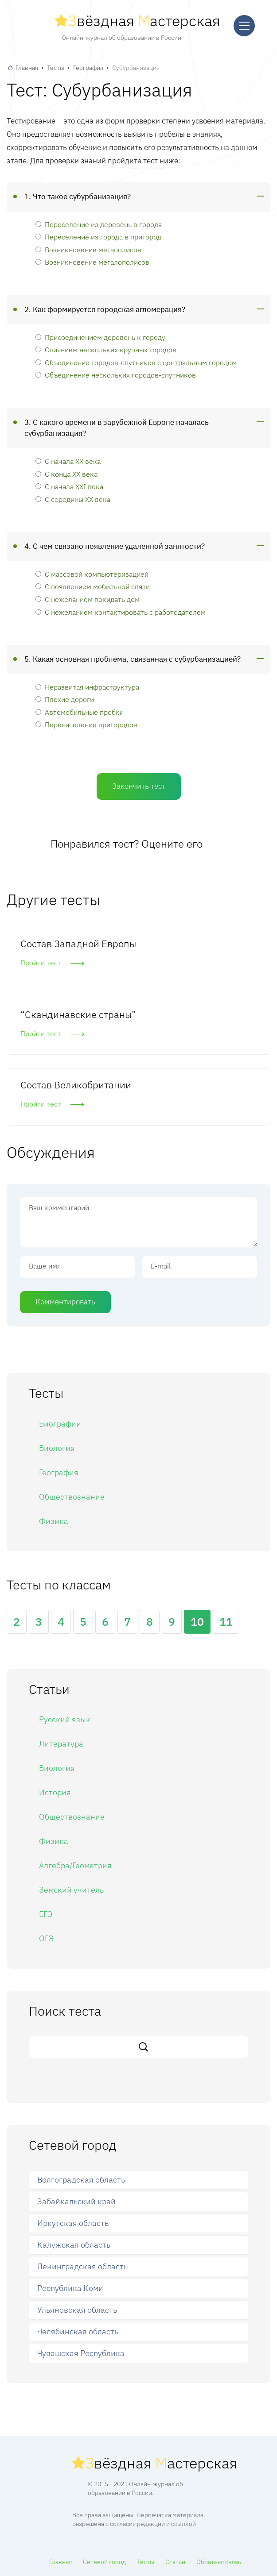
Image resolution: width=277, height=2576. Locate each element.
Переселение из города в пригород (98, 236)
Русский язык (64, 1719)
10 (197, 1621)
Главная (27, 68)
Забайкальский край (76, 2201)
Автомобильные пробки (79, 712)
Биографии (60, 1424)
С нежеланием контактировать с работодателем (120, 612)
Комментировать (65, 1302)
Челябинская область (77, 2331)
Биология (57, 1448)
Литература (61, 1744)
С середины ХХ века (72, 499)
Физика (53, 1521)
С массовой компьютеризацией (91, 573)
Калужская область (73, 2245)
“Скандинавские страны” (78, 1014)
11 (226, 1621)
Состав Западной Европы (78, 943)
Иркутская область (73, 2223)
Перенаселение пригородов (86, 724)
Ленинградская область (82, 2266)
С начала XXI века (69, 486)
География (88, 68)
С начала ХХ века (68, 461)
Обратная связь (218, 2562)
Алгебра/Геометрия (75, 1865)
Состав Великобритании (75, 1084)
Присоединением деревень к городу (100, 337)
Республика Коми (70, 2288)
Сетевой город (104, 2562)
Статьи (175, 2562)
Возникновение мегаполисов (88, 249)
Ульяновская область (77, 2310)
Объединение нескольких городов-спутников (115, 374)
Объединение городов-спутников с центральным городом (136, 362)
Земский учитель (71, 1890)
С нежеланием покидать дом (87, 599)
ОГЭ (46, 1938)
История (55, 1792)
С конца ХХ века (66, 473)
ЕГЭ (45, 1914)
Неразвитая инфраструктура (87, 686)
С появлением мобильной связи (92, 586)
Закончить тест (138, 786)
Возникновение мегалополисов (92, 261)
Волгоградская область (81, 2180)
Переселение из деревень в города (98, 224)
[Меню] (244, 25)
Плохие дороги (64, 699)
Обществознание (72, 1497)
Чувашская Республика (81, 2353)
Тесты (55, 68)
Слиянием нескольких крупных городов (105, 349)
